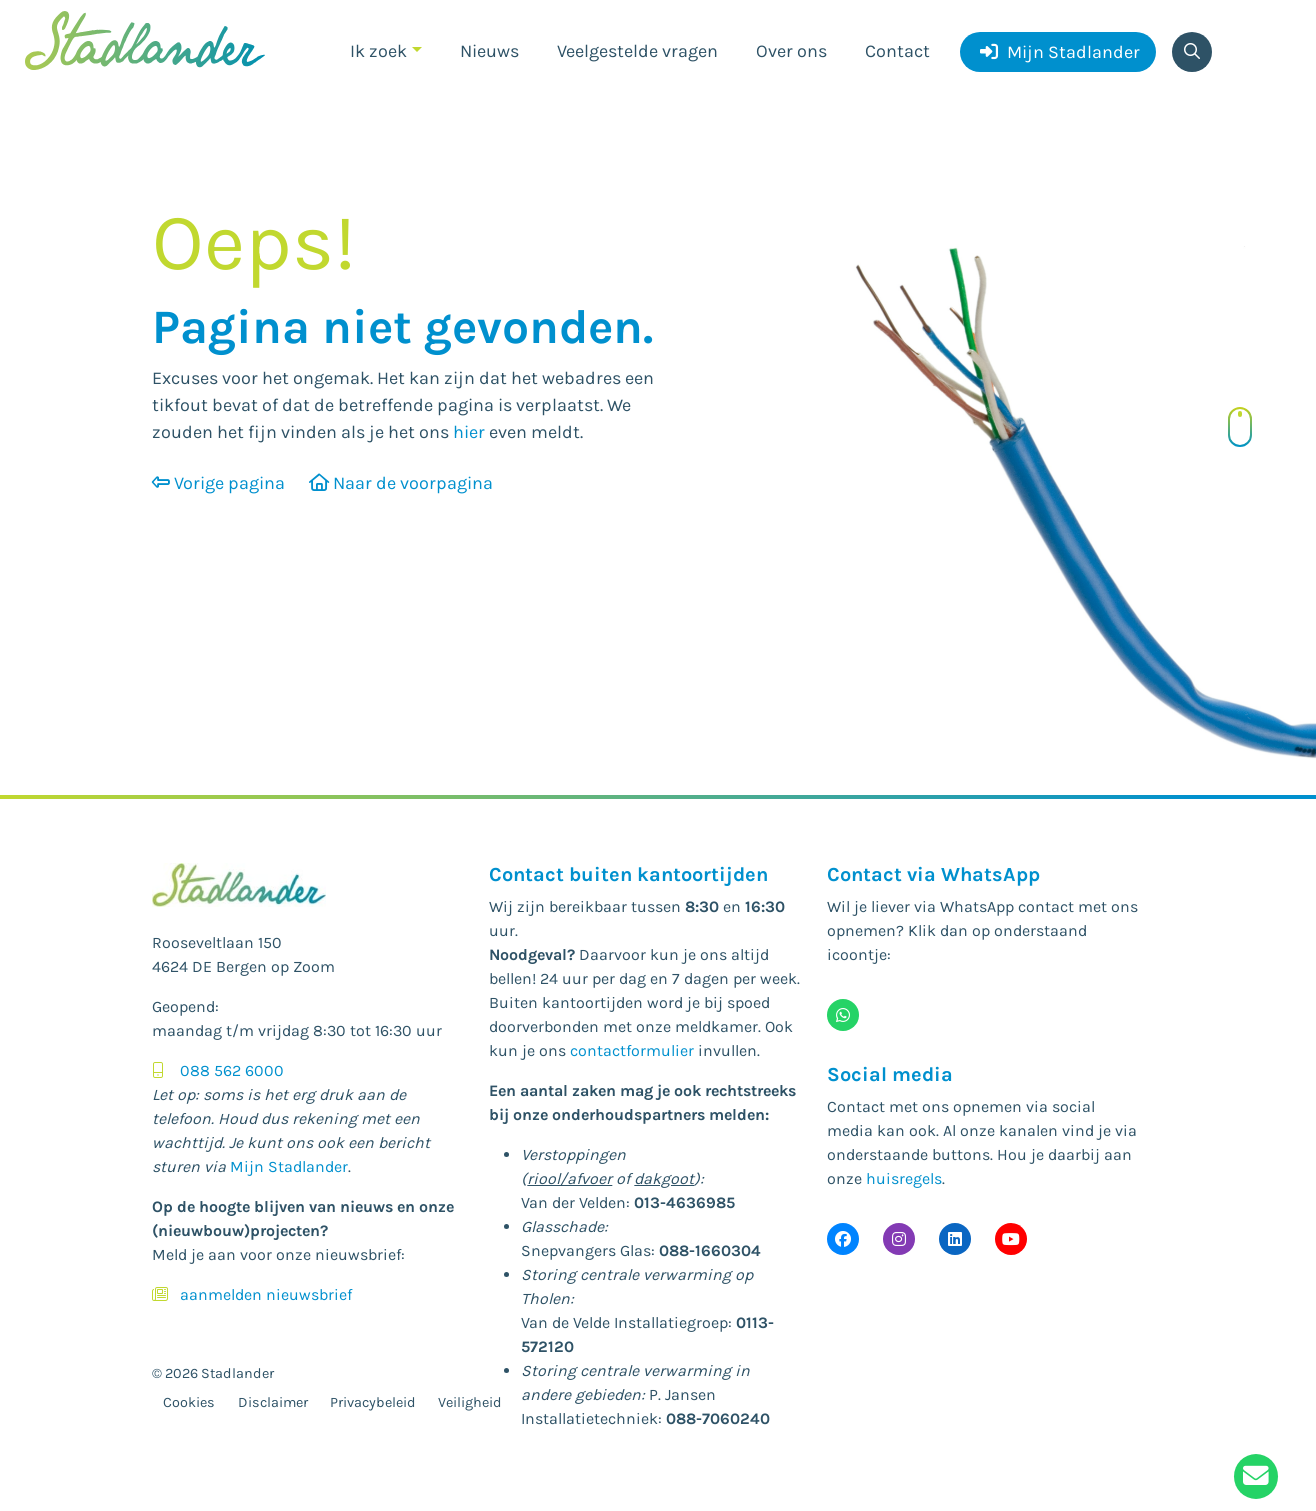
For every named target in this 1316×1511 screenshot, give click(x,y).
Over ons (791, 51)
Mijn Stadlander (1060, 52)
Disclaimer (273, 1402)
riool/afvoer (569, 1178)
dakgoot (664, 1178)
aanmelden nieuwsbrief (266, 1294)
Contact (897, 51)
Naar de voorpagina (401, 483)
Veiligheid (470, 1402)
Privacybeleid (373, 1402)
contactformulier (632, 1050)
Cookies (189, 1402)
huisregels (904, 1178)
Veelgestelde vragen (637, 51)
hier (469, 432)
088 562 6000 (232, 1070)
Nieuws (489, 51)
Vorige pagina (218, 483)
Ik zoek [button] (378, 51)
